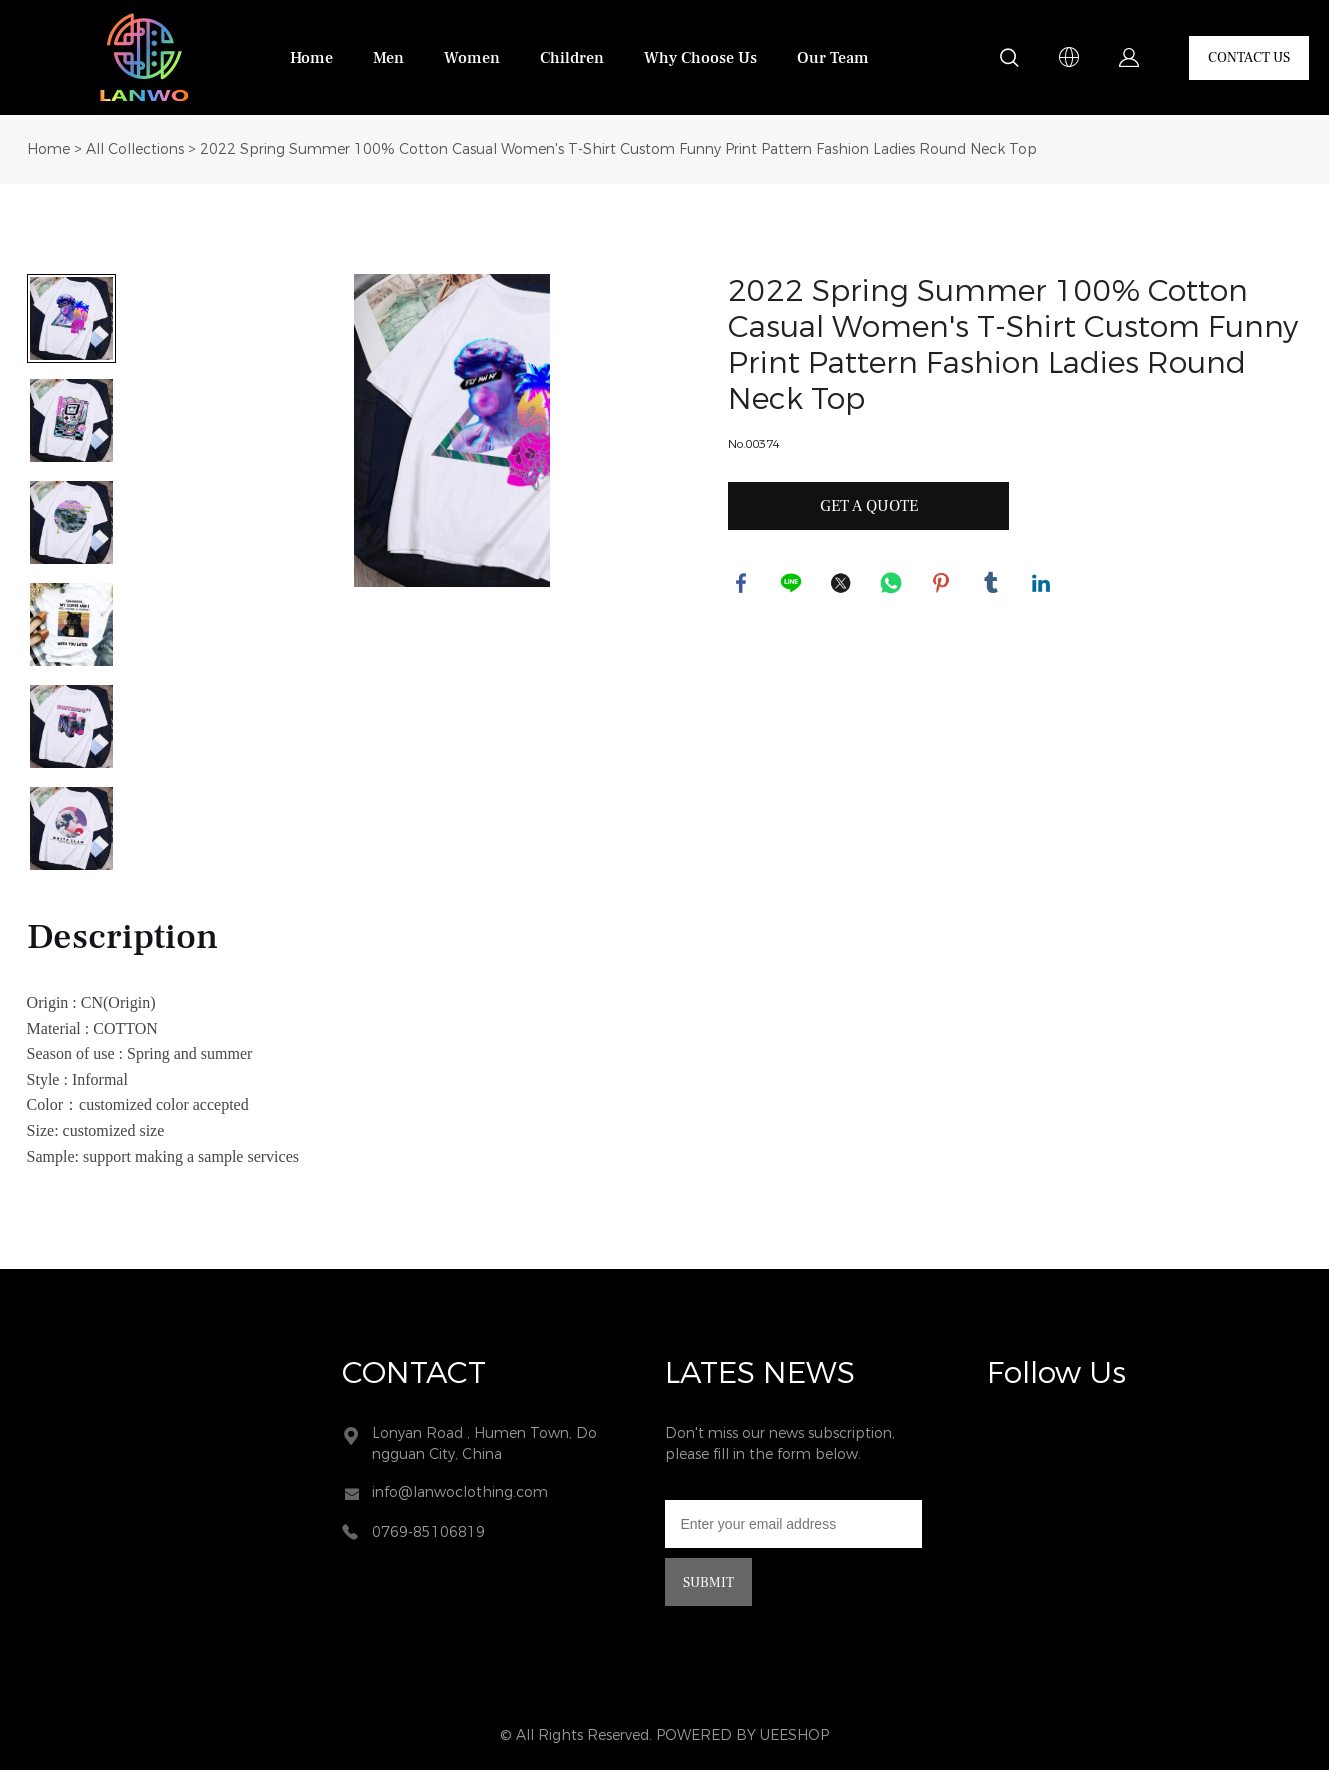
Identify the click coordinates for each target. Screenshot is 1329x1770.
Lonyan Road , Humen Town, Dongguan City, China (484, 1444)
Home (311, 58)
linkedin (1043, 585)
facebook (743, 585)
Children (572, 58)
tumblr (993, 585)
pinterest (943, 585)
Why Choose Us (700, 58)
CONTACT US (1249, 58)
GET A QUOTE (869, 506)
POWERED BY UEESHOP (742, 1735)
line (793, 585)
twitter (843, 585)
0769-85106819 (428, 1532)
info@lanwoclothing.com (460, 1492)
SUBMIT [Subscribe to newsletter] (708, 1583)
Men (388, 58)
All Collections (135, 149)
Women (472, 58)
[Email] (794, 1524)
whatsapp (893, 585)
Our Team (833, 58)
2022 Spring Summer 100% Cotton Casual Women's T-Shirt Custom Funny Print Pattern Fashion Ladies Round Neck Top (618, 149)
